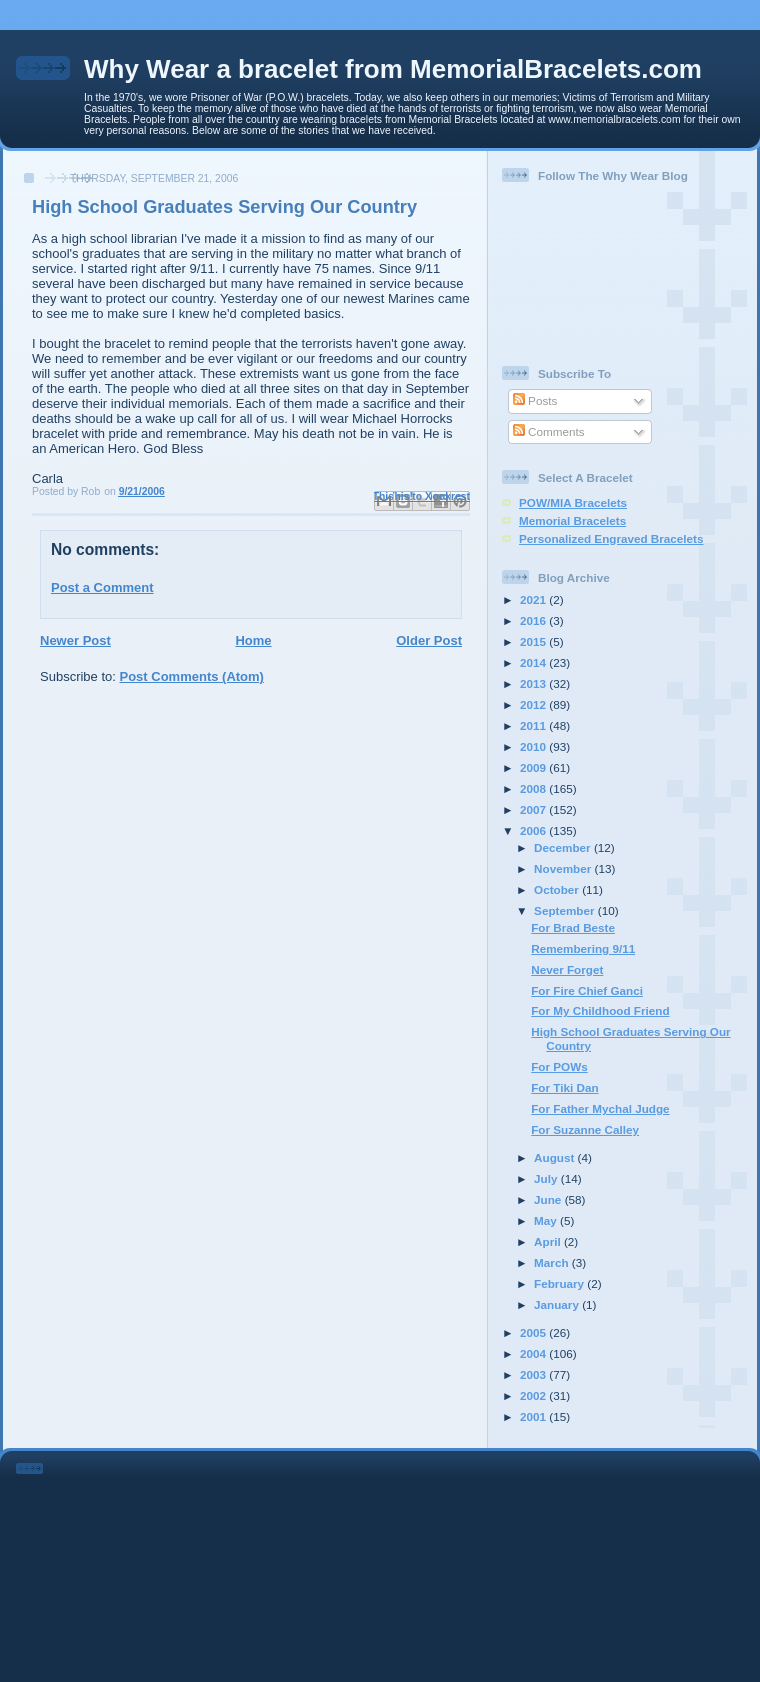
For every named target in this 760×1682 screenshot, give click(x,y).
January (558, 1304)
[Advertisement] (408, 1563)
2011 (534, 725)
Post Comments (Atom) (192, 676)
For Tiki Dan (564, 1087)
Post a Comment (102, 587)
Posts (535, 400)
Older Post (429, 640)
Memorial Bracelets (572, 520)
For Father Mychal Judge (600, 1108)
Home (253, 640)
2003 (534, 1374)
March (553, 1262)
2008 (534, 788)
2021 (534, 599)
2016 (534, 620)
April (549, 1241)
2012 (534, 704)
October (558, 889)
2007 (534, 809)
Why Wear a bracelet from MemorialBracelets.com (393, 69)
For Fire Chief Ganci (587, 990)
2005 (534, 1332)
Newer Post (75, 640)
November (564, 868)
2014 (534, 662)
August (556, 1157)
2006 (534, 830)
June (549, 1199)
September (566, 910)
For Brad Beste (573, 927)
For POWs (559, 1066)
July (547, 1178)
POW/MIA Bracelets (573, 502)
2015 (534, 641)
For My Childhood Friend (600, 1010)
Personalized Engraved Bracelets (611, 538)
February (560, 1283)
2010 (534, 746)
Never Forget (567, 969)
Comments (549, 431)
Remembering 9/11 (583, 948)
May (547, 1220)
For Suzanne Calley (585, 1129)
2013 (534, 683)
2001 (534, 1416)
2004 (534, 1353)
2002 (534, 1395)
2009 (534, 767)
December (564, 847)
